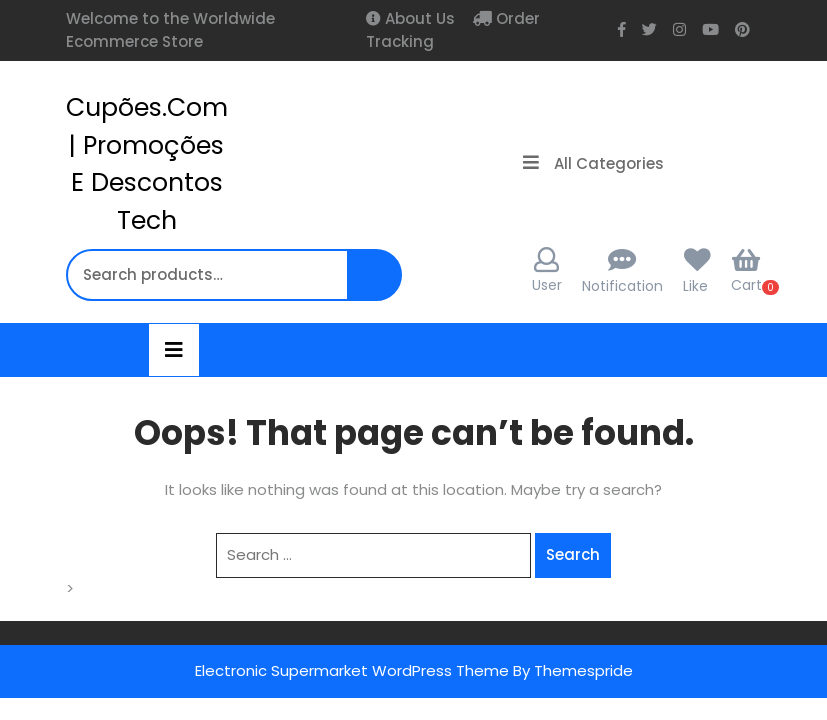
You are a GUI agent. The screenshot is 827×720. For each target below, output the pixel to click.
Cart (746, 271)
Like (695, 286)
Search (377, 285)
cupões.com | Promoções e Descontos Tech (147, 164)
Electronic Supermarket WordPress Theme (352, 670)
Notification (622, 286)
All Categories (593, 163)
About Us (418, 18)
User (547, 271)
